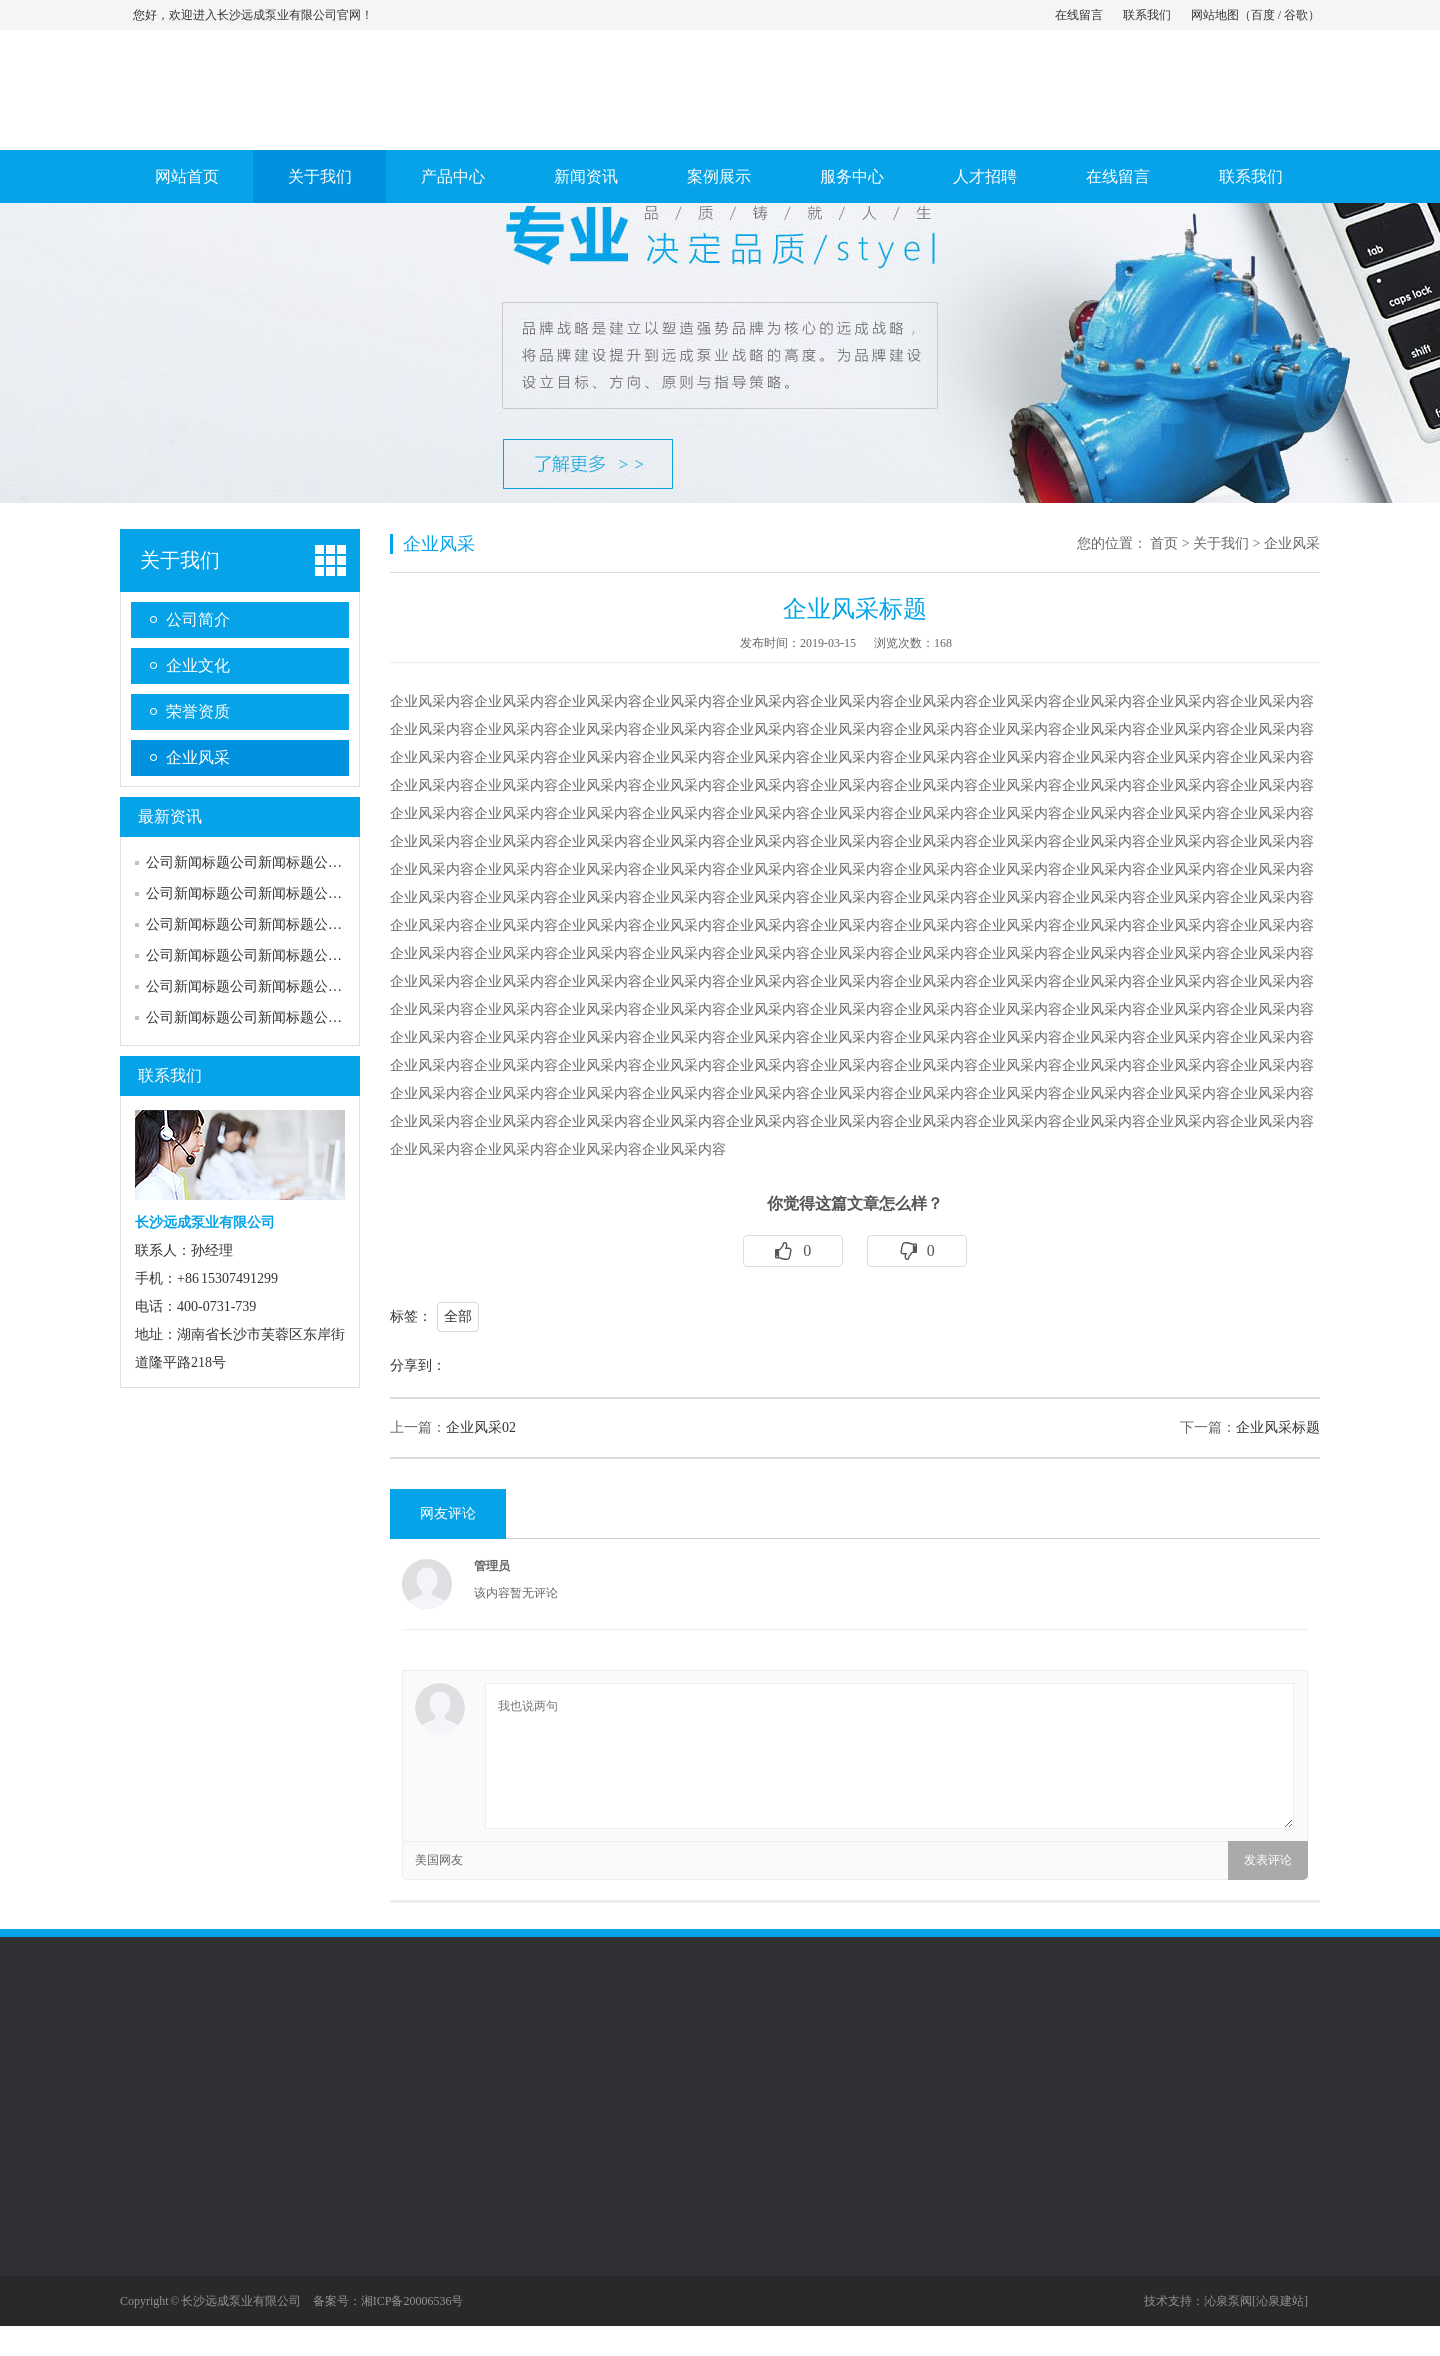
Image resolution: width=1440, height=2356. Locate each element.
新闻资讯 (586, 176)
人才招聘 (985, 176)
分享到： (418, 1365)
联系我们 (1147, 15)
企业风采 (198, 757)
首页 (1164, 543)
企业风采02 (481, 1427)
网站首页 (187, 176)
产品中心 (453, 176)
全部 (458, 1316)
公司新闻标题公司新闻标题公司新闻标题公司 (286, 862)
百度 (1263, 15)
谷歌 (1296, 15)
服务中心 (852, 176)
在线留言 (1079, 15)
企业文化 (198, 665)
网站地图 (1215, 15)
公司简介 (198, 619)
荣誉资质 (198, 711)
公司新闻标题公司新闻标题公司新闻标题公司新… (300, 924)
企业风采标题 (1278, 1427)
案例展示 (719, 176)
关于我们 (320, 176)
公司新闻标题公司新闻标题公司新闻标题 (272, 893)
